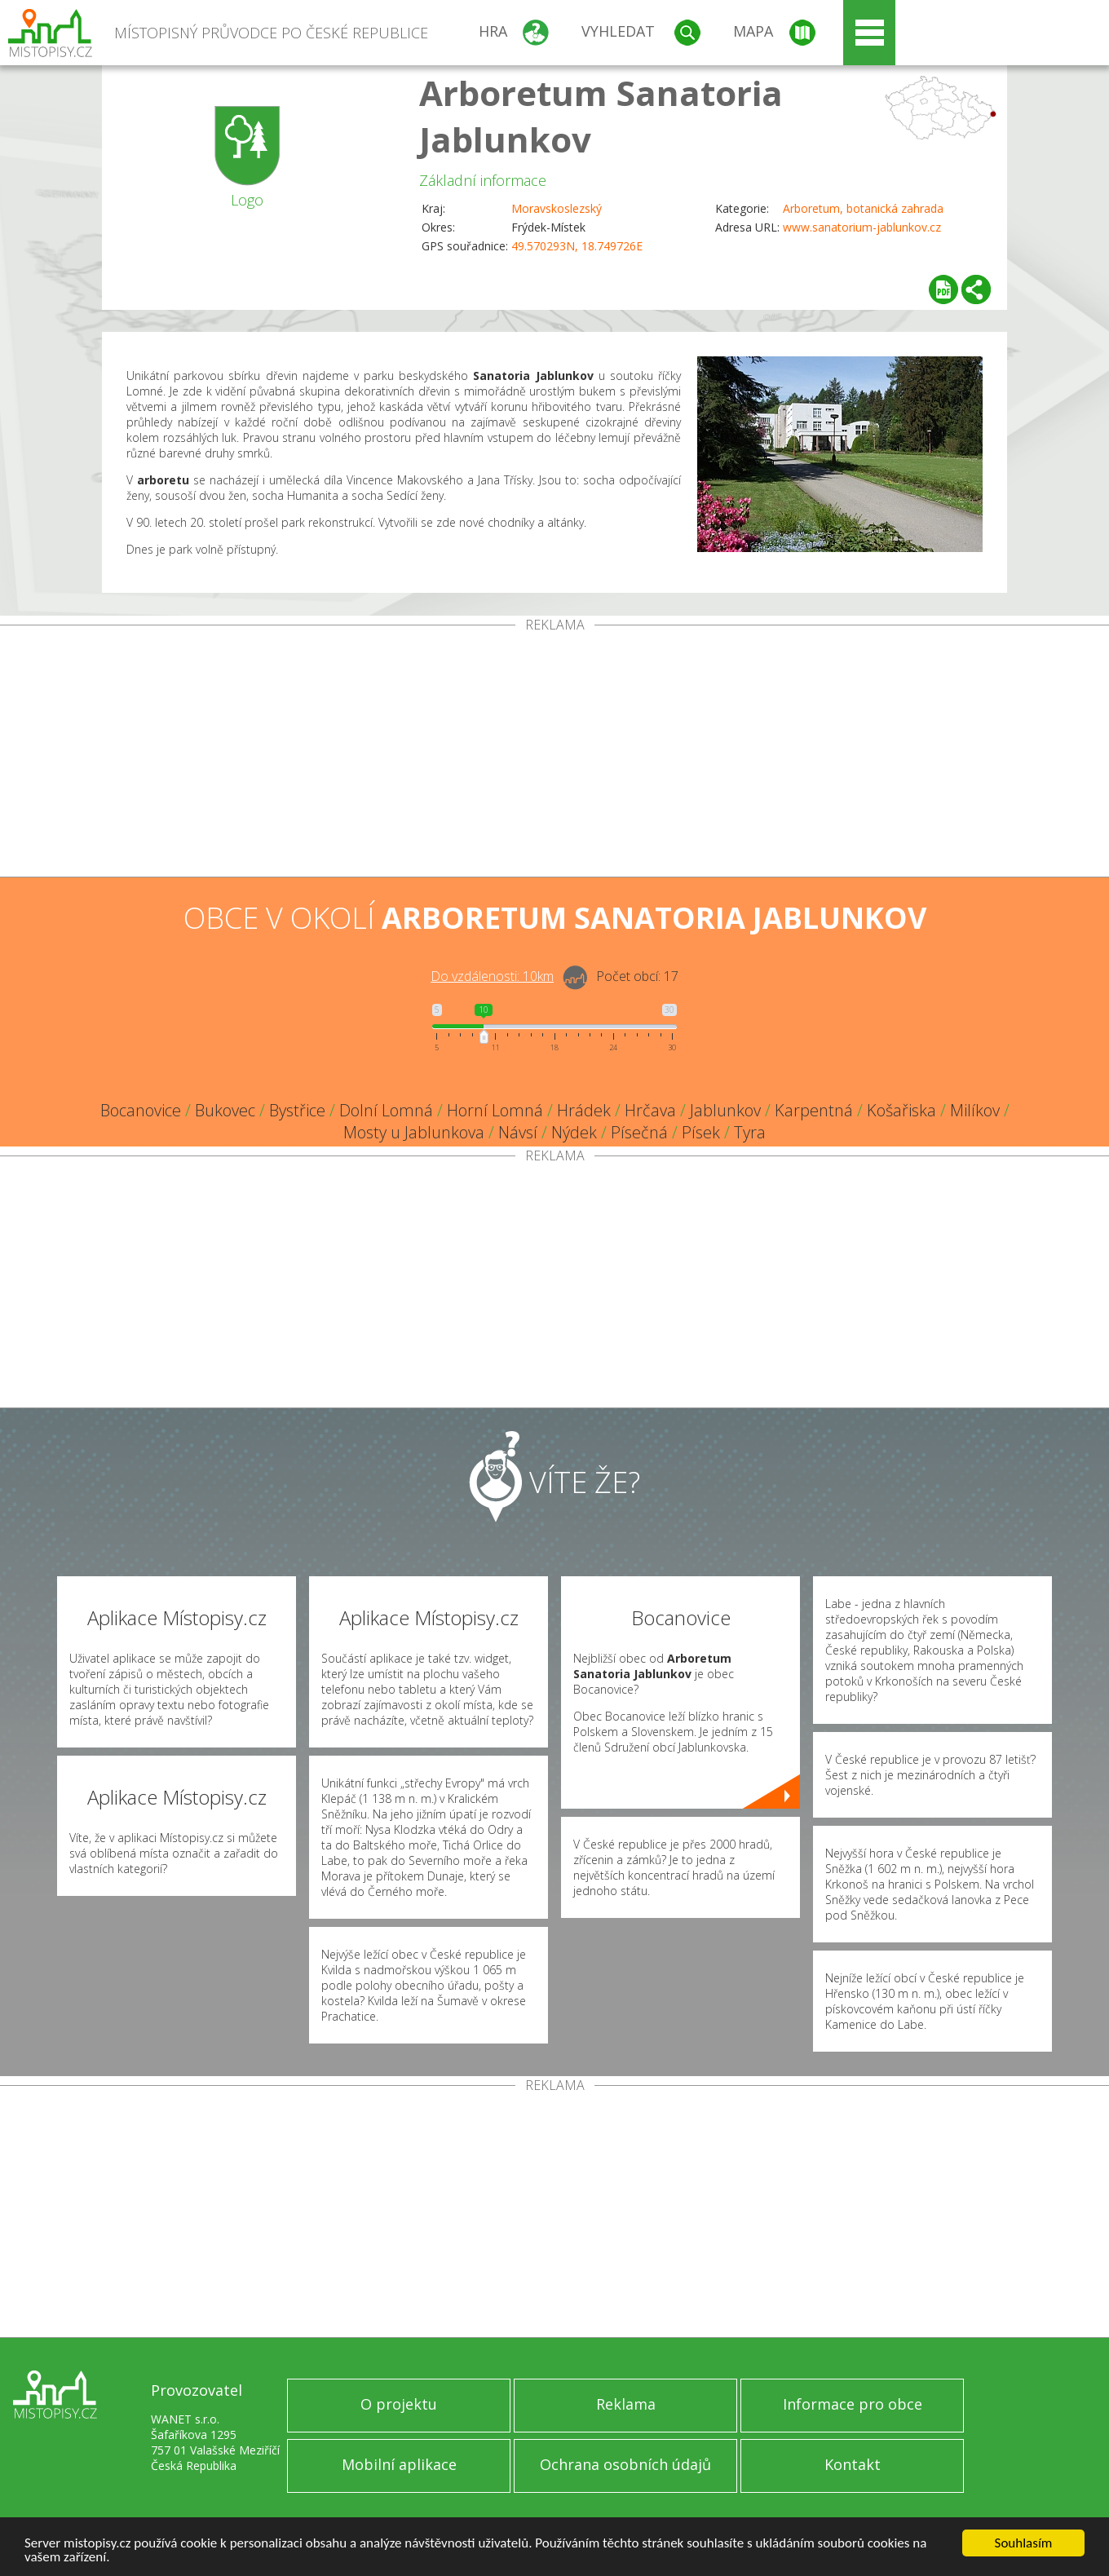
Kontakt (852, 2464)
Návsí (517, 1132)
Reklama (626, 2404)
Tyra (750, 1132)
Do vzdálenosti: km (492, 976)
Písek (701, 1132)
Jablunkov (725, 1110)
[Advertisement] (554, 754)
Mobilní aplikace (399, 2464)
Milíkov (975, 1110)
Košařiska (901, 1110)
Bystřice (297, 1110)
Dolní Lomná (386, 1110)
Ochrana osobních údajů (625, 2464)
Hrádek (584, 1110)
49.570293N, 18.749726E (577, 246)
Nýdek (574, 1132)
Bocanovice (140, 1110)
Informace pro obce (852, 2404)
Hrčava (650, 1110)
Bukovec (225, 1110)
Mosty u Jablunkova (413, 1132)
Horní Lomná (495, 1110)
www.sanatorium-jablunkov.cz (862, 227)
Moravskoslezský (556, 208)
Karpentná (814, 1110)
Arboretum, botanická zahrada (863, 208)
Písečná (639, 1132)
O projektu (398, 2404)
